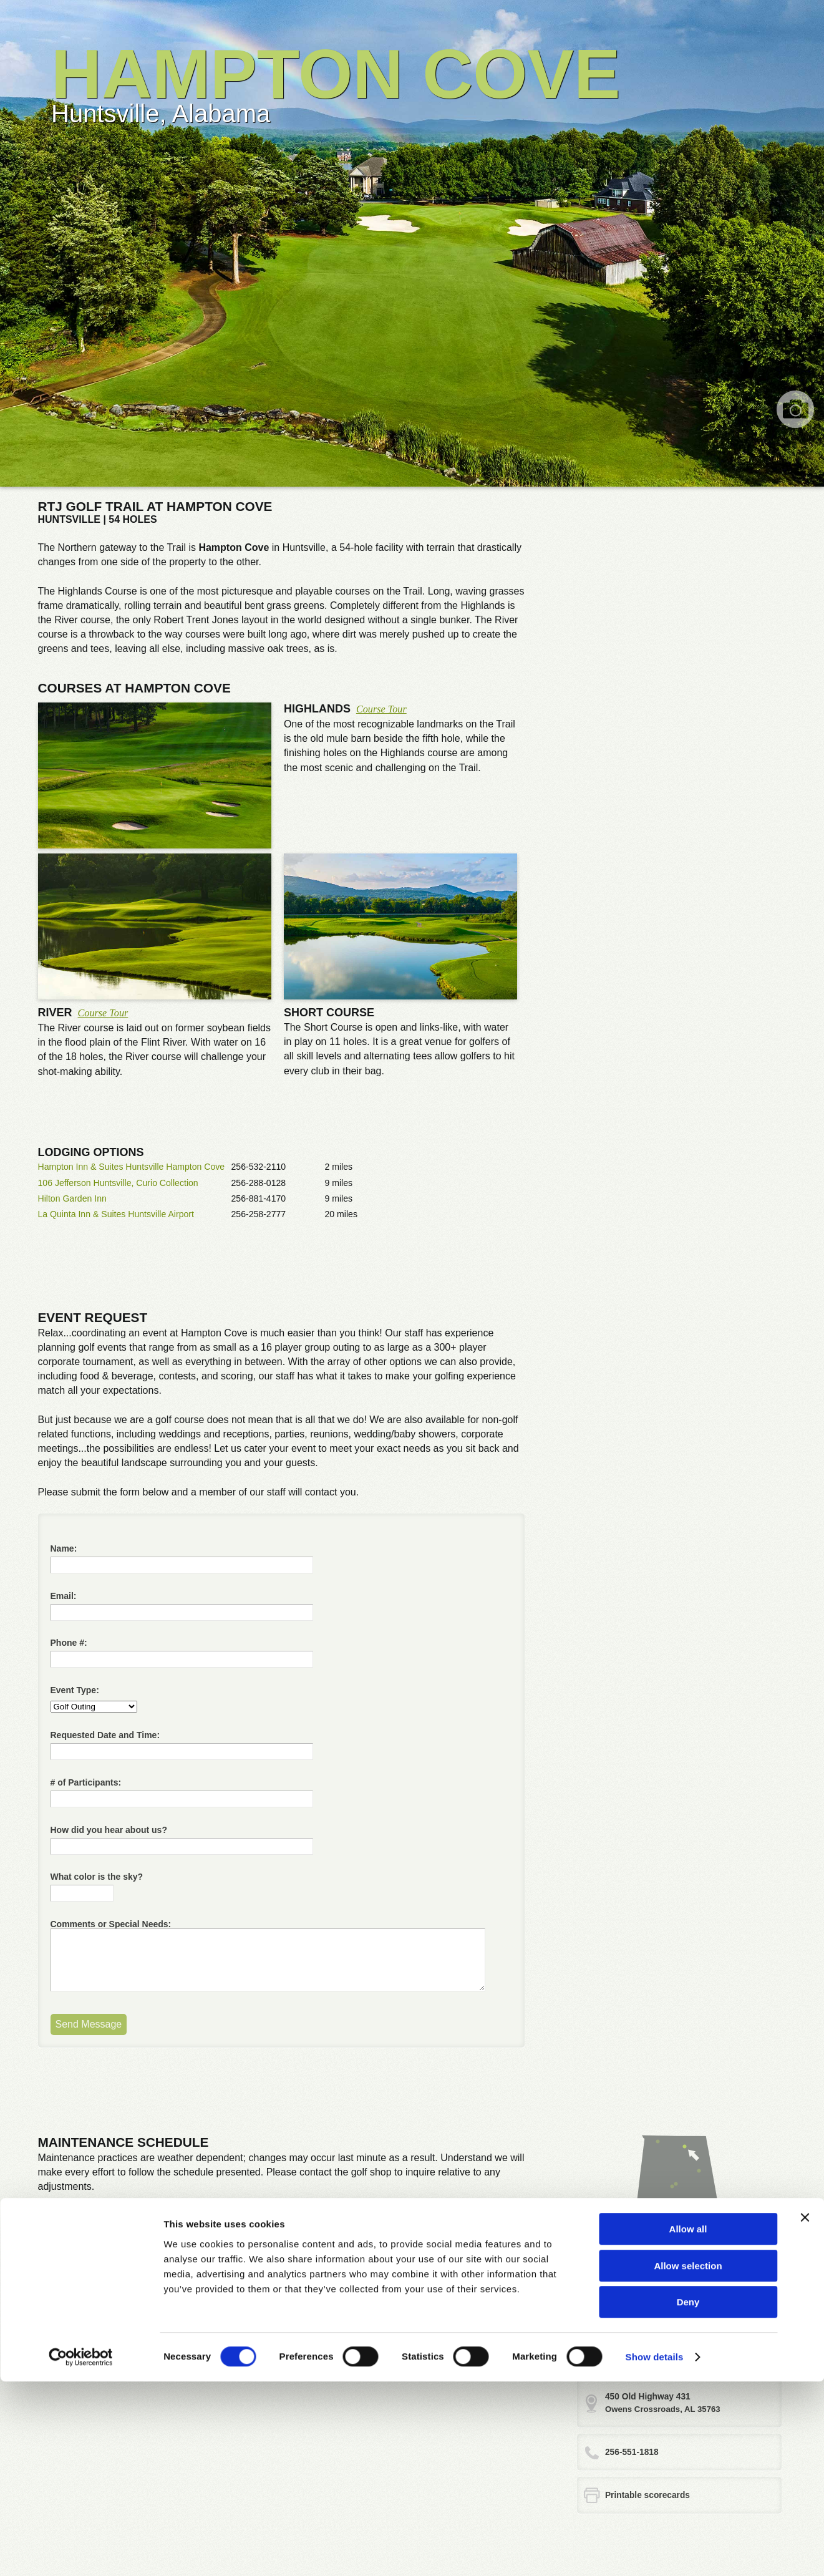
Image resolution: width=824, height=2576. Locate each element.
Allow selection (688, 2460)
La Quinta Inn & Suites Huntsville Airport (116, 1214)
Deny (688, 2496)
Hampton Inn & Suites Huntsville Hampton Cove (131, 1167)
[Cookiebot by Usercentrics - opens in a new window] (80, 2551)
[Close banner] (804, 2412)
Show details (655, 2551)
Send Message (89, 2024)
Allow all (688, 2423)
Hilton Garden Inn (72, 1198)
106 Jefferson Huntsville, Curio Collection (118, 1183)
